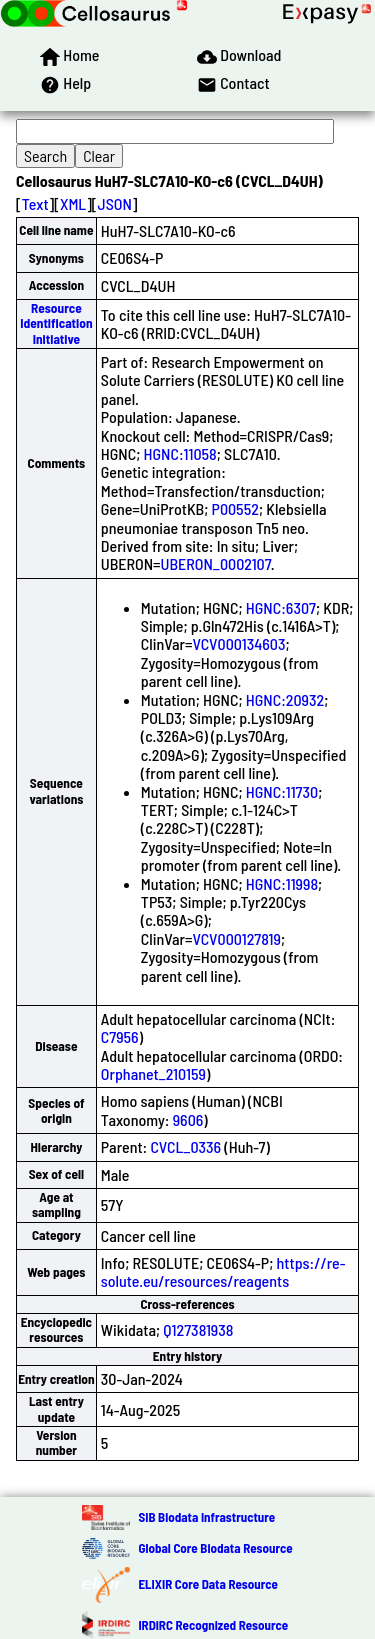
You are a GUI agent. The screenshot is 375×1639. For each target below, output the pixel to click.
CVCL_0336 (185, 1146)
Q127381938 (198, 1329)
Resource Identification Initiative (56, 323)
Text (35, 203)
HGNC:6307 (281, 607)
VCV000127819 (237, 938)
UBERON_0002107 (216, 563)
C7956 (120, 1036)
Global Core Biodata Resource (215, 1548)
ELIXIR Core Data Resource (207, 1584)
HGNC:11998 (282, 883)
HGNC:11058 (180, 453)
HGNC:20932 (285, 699)
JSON (115, 203)
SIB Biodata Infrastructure (206, 1517)
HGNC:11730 (282, 791)
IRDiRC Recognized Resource (213, 1625)
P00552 (235, 508)
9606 (188, 1119)
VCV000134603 (239, 643)
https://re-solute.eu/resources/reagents (223, 1271)
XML (73, 203)
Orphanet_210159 (153, 1073)
